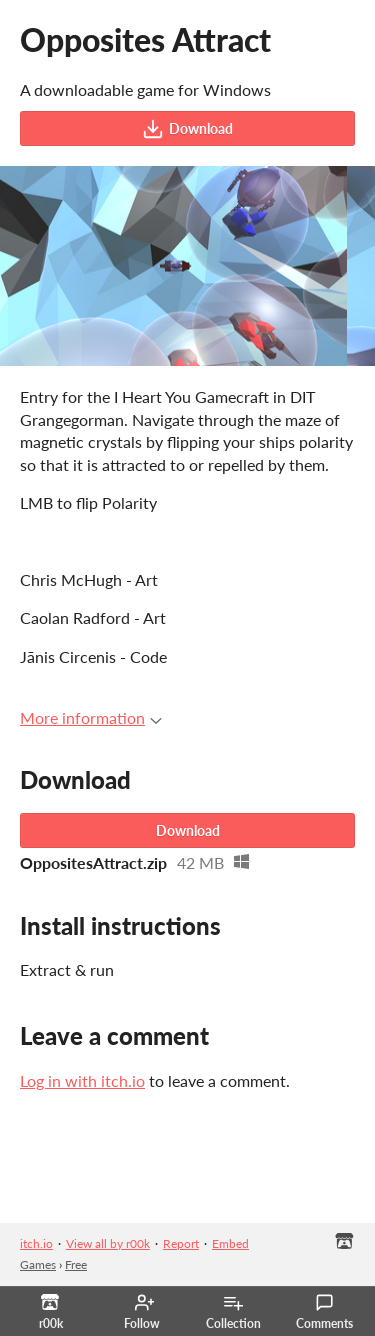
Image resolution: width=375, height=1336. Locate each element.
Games (38, 1264)
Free (76, 1264)
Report (181, 1243)
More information (91, 717)
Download (187, 129)
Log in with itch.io (82, 1080)
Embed (230, 1243)
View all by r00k (108, 1243)
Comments (324, 1312)
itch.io (36, 1243)
